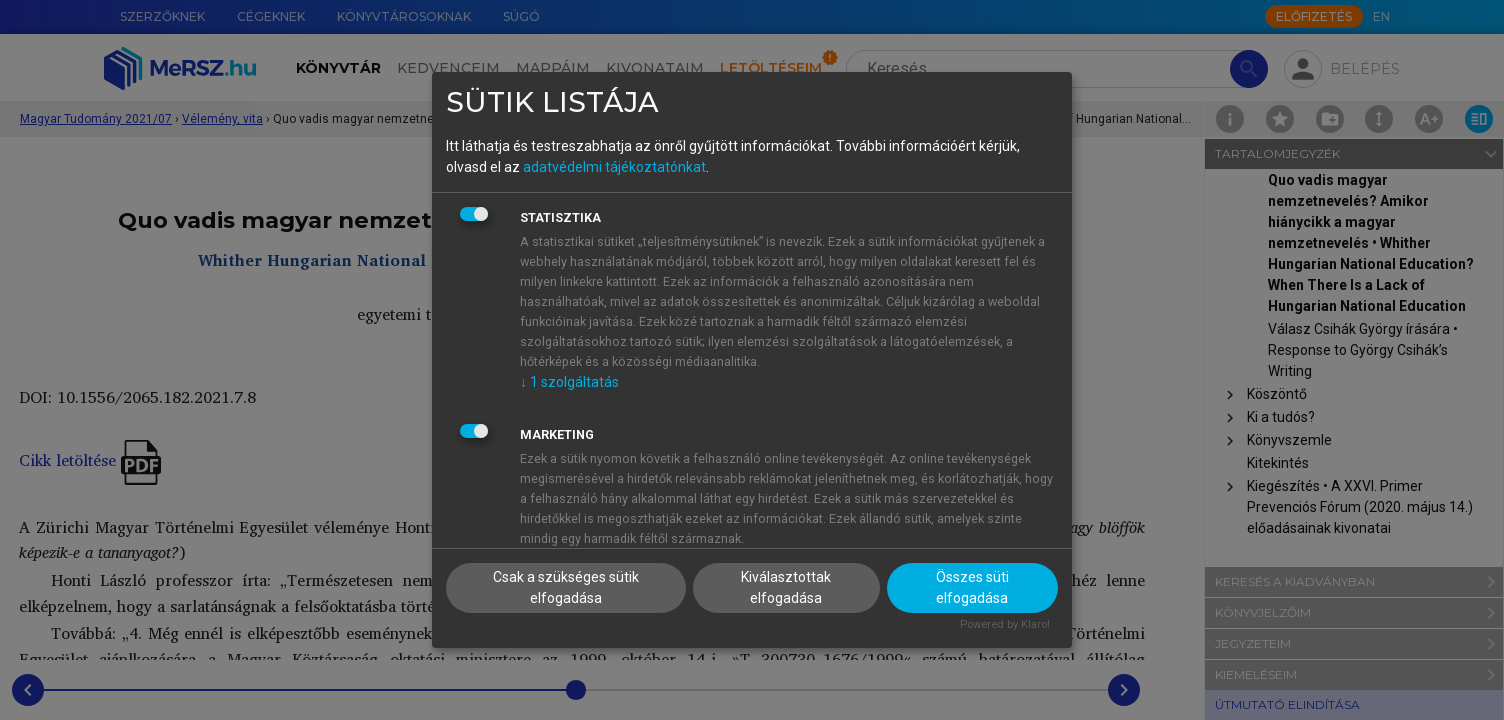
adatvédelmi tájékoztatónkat (614, 167)
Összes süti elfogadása (972, 587)
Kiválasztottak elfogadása (786, 587)
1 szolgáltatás (569, 382)
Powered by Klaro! (1005, 624)
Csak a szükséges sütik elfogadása (566, 587)
